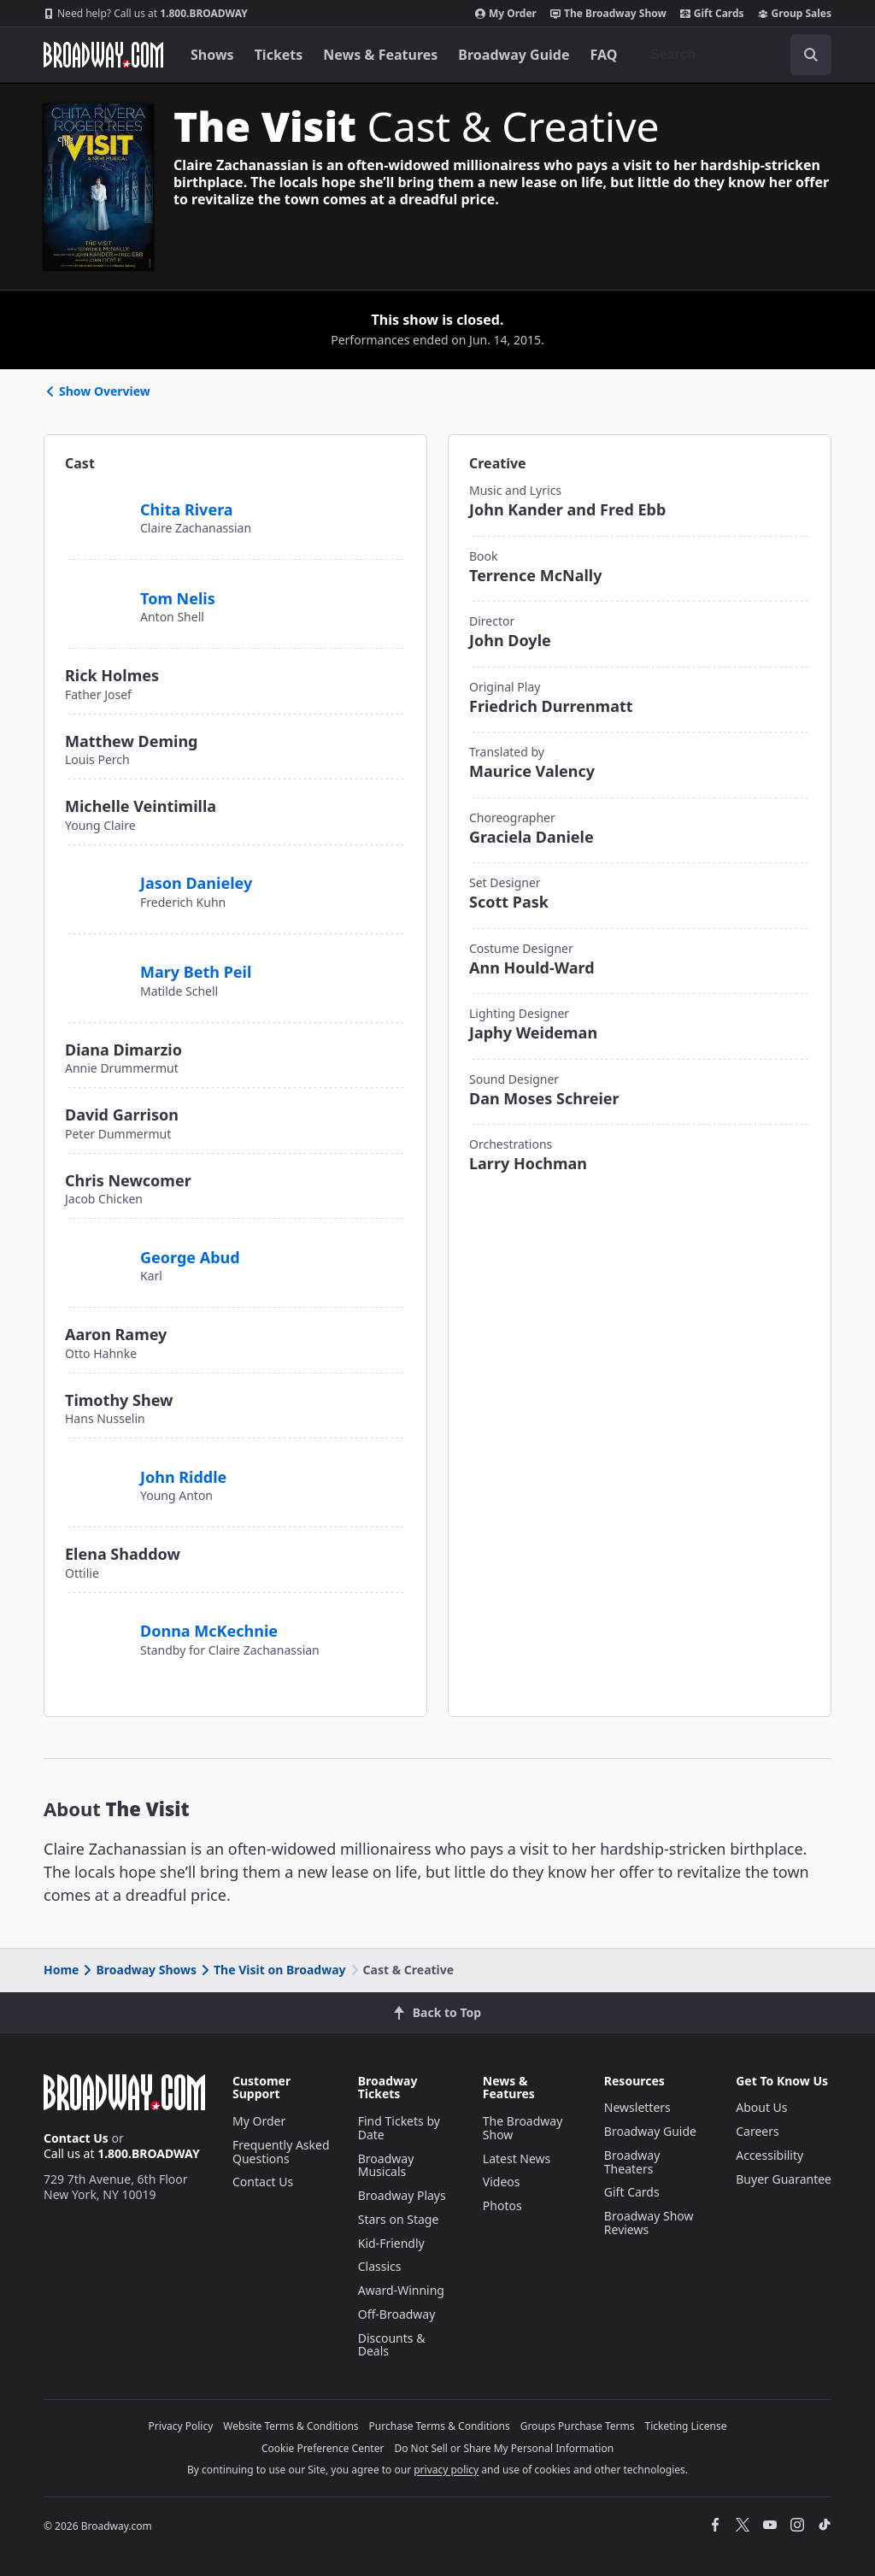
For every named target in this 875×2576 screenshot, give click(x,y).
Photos (502, 2205)
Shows (212, 55)
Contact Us (76, 2138)
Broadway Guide (513, 55)
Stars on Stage (398, 2219)
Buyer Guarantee (783, 2179)
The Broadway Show (608, 14)
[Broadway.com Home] (103, 55)
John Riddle (183, 1477)
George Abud (190, 1257)
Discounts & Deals (392, 2345)
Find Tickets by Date (399, 2128)
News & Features (380, 55)
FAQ (604, 55)
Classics (380, 2266)
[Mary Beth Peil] (95, 963)
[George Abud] (95, 1247)
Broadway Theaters (632, 2162)
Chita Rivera (186, 509)
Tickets (279, 55)
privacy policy (446, 2469)
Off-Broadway (397, 2314)
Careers (757, 2131)
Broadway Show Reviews (649, 2223)
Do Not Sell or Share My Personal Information (504, 2448)
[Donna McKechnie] (100, 1622)
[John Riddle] (95, 1467)
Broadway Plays (402, 2195)
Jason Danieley (196, 883)
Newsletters (637, 2107)
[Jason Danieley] (95, 874)
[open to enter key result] (810, 54)
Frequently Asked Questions (281, 2152)
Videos (501, 2181)
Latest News (517, 2158)
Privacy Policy (181, 2426)
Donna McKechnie (209, 1630)
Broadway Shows (138, 1969)
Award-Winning (401, 2290)
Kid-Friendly (391, 2243)
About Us (761, 2107)
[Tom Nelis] (95, 588)
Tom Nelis (177, 598)
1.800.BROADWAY (146, 14)
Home (61, 1969)
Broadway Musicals (386, 2165)
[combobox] (734, 54)
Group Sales (794, 14)
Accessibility (769, 2155)
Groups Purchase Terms (577, 2426)
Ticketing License (686, 2426)
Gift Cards (712, 14)
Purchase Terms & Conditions (439, 2426)
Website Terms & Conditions (290, 2426)
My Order (506, 14)
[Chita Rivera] (95, 500)
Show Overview (97, 391)
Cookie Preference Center (323, 2448)
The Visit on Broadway (272, 1969)
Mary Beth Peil (195, 972)
